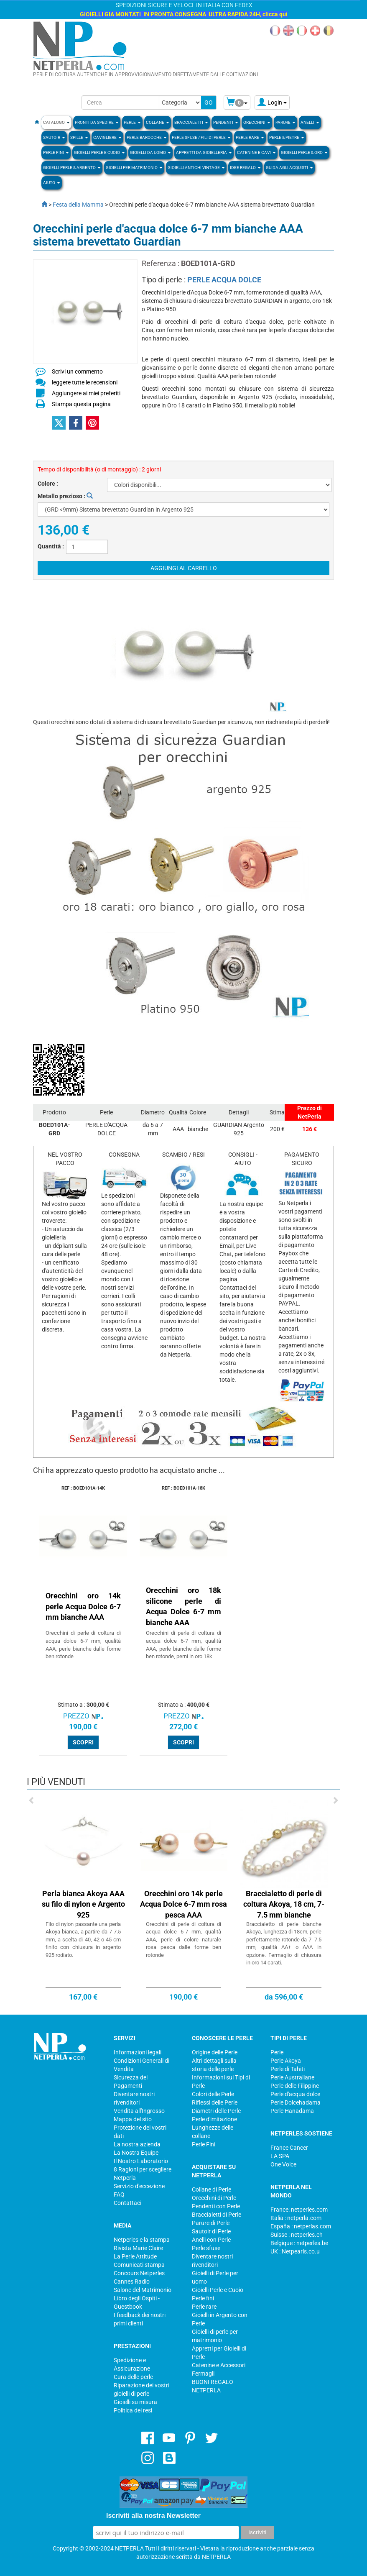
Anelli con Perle (211, 2239)
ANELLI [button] (310, 122)
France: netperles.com (299, 2209)
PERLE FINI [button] (56, 152)
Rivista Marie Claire (138, 2248)
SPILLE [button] (79, 137)
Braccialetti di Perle (216, 2214)
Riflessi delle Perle (214, 2102)
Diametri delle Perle (216, 2110)
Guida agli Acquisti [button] (289, 167)
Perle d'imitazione (214, 2119)
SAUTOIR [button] (54, 137)
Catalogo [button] (56, 122)
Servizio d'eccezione (139, 2186)
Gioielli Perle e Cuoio (217, 2290)
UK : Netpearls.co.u (295, 2251)
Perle (276, 2052)
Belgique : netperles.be (299, 2243)
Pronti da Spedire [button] (97, 122)
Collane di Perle (211, 2189)
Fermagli (203, 2373)
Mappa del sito (133, 2119)
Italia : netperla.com (295, 2218)
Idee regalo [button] (245, 167)
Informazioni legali (137, 2052)
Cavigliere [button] (107, 137)
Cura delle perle (133, 2377)
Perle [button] (132, 122)
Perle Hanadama (292, 2110)
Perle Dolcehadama (295, 2102)
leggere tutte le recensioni (84, 382)
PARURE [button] (285, 122)
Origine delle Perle (214, 2052)
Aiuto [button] (51, 182)
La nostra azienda (137, 2144)
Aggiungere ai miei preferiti (86, 393)
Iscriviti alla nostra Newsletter (153, 2515)
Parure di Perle (210, 2223)
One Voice (283, 2164)
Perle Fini (203, 2144)
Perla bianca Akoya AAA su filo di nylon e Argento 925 (83, 1904)
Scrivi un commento (77, 371)
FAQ (119, 2194)
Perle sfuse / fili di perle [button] (201, 137)
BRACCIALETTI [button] (191, 122)
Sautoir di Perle (211, 2231)
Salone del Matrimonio (142, 2290)
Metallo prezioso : (65, 496)
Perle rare (204, 2306)
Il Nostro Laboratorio (141, 2161)
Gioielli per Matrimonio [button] (134, 167)
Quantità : (51, 546)
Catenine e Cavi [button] (256, 152)
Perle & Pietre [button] (286, 137)
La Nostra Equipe (136, 2152)
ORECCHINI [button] (256, 122)
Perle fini (203, 2298)
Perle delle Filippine (294, 2085)
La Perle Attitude (135, 2256)
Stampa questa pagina (81, 404)
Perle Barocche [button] (147, 137)
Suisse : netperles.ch (296, 2234)
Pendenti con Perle (216, 2206)
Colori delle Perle (213, 2094)
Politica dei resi (133, 2410)
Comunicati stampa (139, 2264)
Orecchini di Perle (214, 2197)
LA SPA (279, 2156)
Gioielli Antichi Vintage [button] (196, 167)
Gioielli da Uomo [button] (150, 152)
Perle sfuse (206, 2248)
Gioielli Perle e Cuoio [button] (99, 152)
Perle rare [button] (250, 137)
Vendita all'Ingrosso (139, 2110)
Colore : (48, 483)
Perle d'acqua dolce (295, 2094)
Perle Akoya (285, 2060)
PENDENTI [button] (225, 122)
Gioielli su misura (135, 2402)
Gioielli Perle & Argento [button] (72, 167)
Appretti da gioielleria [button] (204, 152)
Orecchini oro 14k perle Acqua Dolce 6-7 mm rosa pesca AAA (183, 1904)
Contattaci (127, 2203)
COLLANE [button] (157, 122)
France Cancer (289, 2147)
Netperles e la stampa (142, 2239)
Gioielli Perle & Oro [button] (304, 152)
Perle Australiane (292, 2077)
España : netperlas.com (300, 2226)
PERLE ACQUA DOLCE (224, 279)
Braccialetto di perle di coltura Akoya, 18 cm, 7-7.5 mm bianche (283, 1904)
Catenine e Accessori (218, 2365)
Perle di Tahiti (287, 2069)
